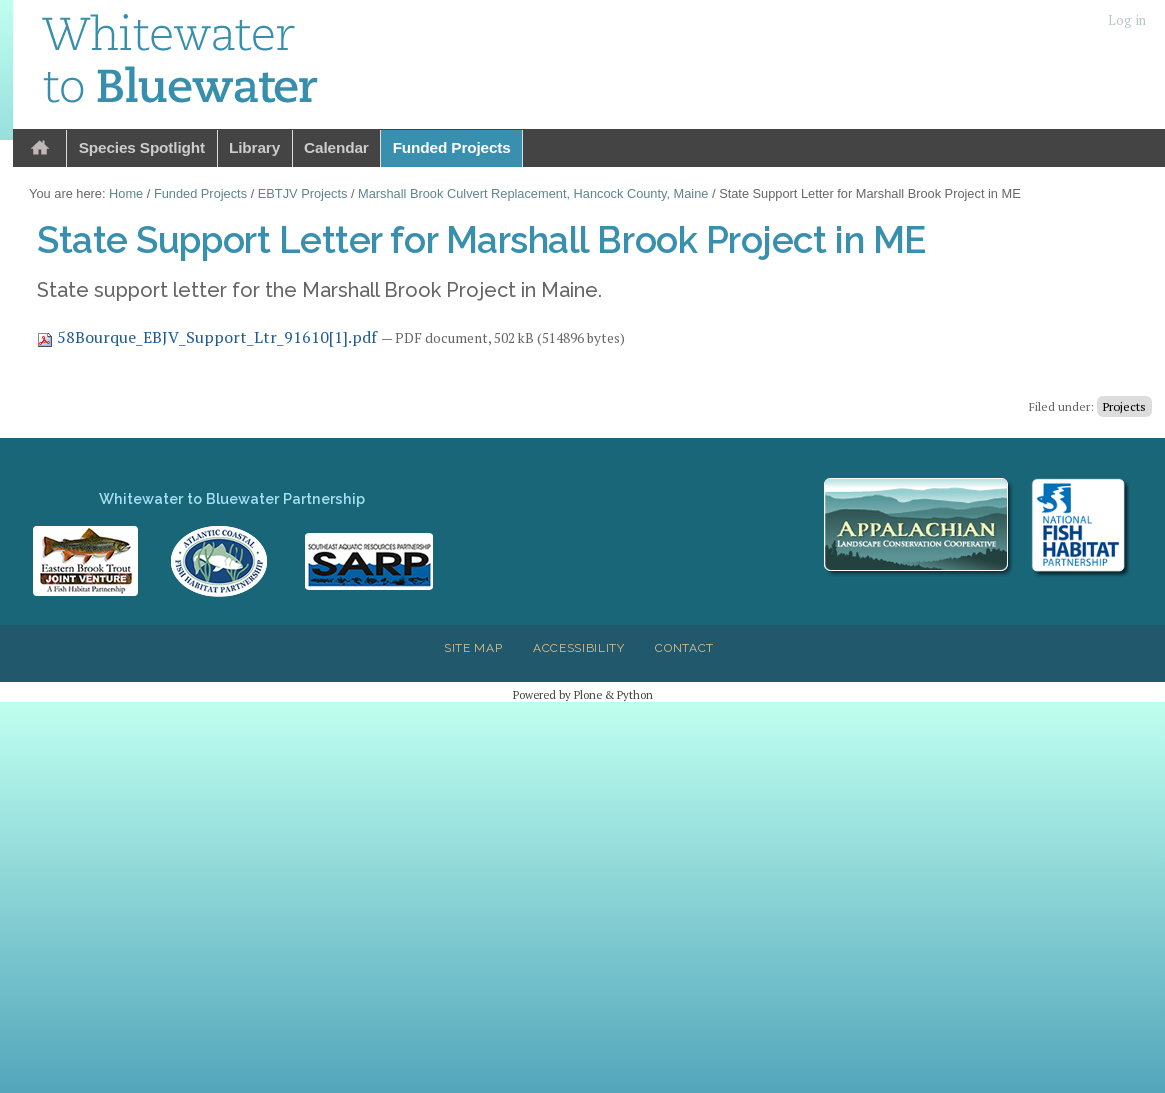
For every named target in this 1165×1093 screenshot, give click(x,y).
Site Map (473, 648)
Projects (1124, 406)
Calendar (336, 147)
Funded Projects (452, 147)
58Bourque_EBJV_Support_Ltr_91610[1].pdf (209, 337)
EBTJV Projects (303, 193)
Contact (684, 648)
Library (254, 147)
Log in (1127, 20)
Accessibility (579, 648)
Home (40, 148)
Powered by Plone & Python (583, 694)
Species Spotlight (142, 147)
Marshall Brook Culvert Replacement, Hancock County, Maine (533, 193)
